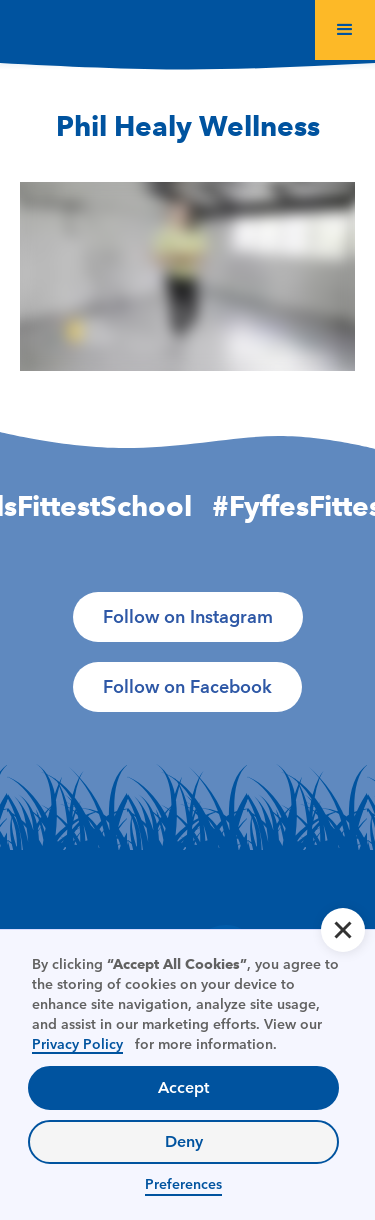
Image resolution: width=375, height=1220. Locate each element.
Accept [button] (183, 1087)
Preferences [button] (183, 1184)
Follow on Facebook (187, 687)
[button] (345, 30)
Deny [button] (184, 1141)
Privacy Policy (77, 1044)
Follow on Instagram (188, 617)
